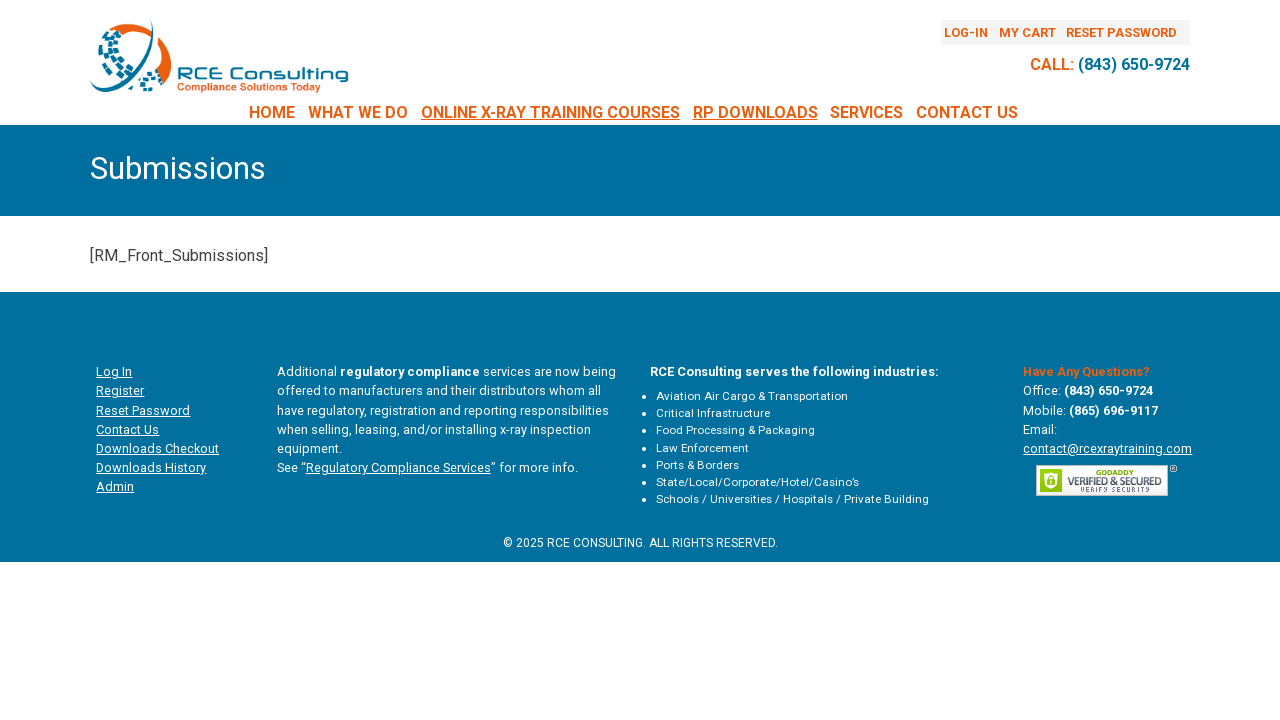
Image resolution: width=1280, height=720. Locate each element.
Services (866, 112)
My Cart (1027, 32)
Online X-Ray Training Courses (550, 112)
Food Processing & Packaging (735, 430)
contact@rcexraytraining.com (1107, 448)
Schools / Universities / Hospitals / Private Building (792, 499)
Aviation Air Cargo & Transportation (752, 396)
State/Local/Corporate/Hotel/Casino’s (757, 482)
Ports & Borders (697, 465)
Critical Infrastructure (713, 413)
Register (120, 390)
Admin (115, 486)
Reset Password (1121, 32)
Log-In (966, 32)
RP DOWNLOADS (755, 112)
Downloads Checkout (157, 448)
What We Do (358, 112)
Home (272, 112)
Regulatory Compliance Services (398, 467)
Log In (114, 371)
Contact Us (967, 112)
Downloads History (151, 467)
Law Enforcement (702, 448)
